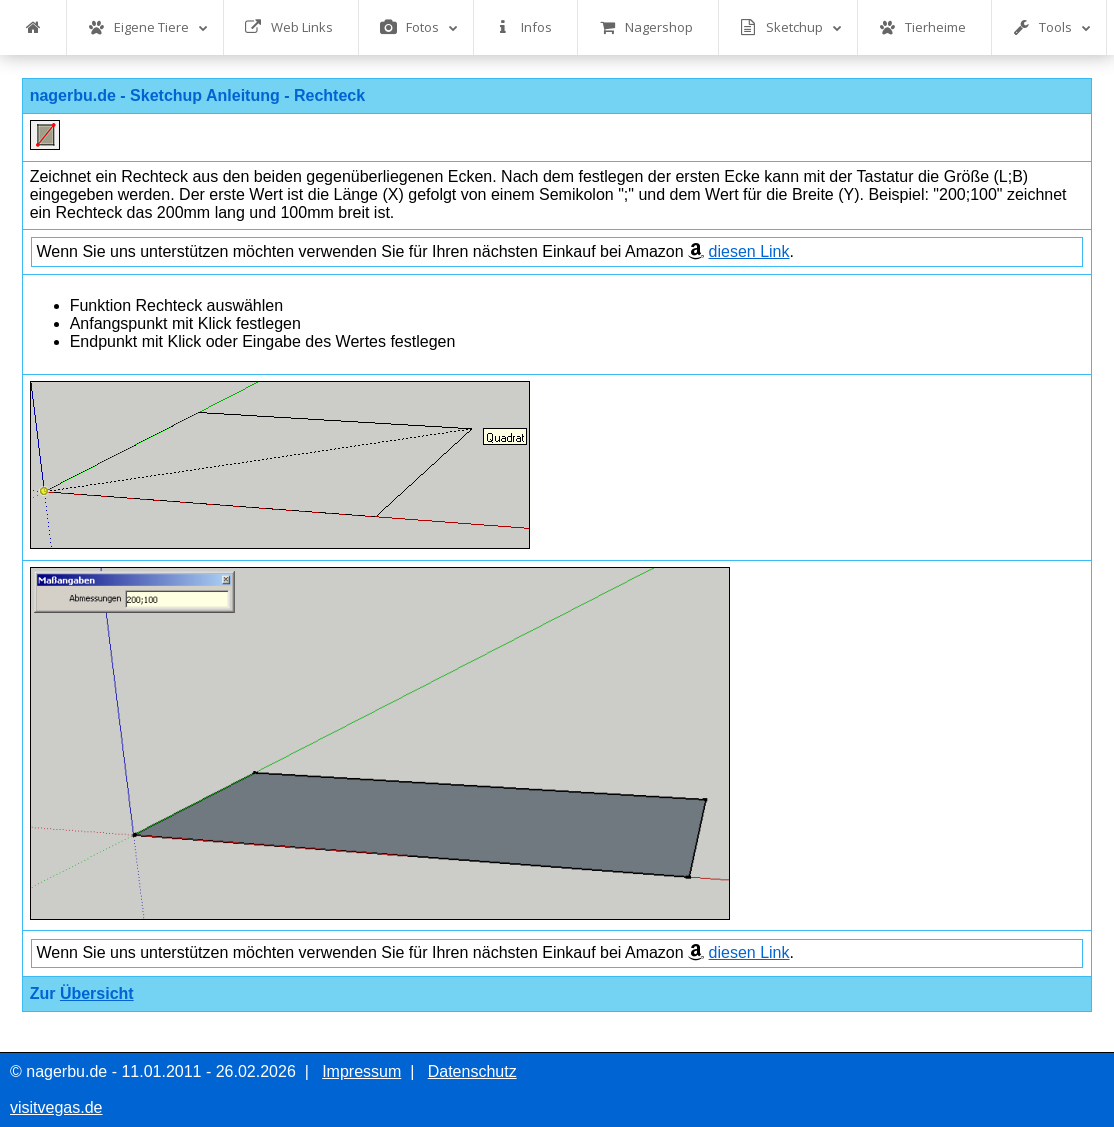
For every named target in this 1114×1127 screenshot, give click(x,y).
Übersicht (97, 993)
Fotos (419, 27)
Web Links (289, 27)
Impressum (361, 1071)
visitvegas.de (56, 1107)
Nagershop (646, 27)
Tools (1052, 27)
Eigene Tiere (148, 27)
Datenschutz (472, 1071)
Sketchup (791, 27)
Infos (523, 27)
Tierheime (922, 27)
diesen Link (749, 251)
